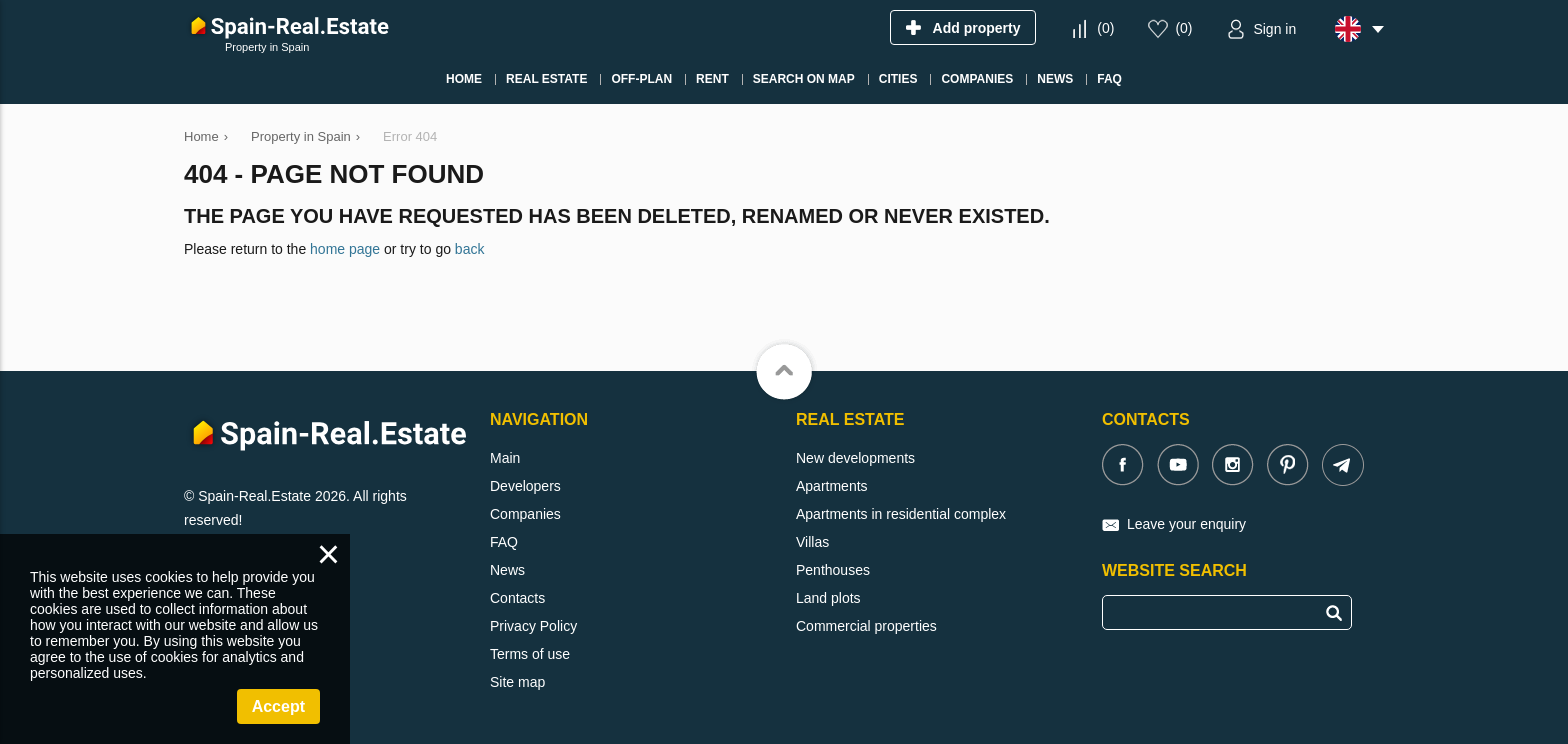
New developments (855, 458)
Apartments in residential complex (901, 514)
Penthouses (833, 570)
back (470, 249)
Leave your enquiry (1186, 524)
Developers (525, 486)
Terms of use (530, 654)
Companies (525, 514)
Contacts (517, 598)
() (1105, 28)
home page (345, 249)
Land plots (828, 598)
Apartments (832, 486)
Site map (517, 682)
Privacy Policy (533, 626)
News (507, 570)
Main (505, 458)
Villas (812, 542)
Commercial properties (866, 626)
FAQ (504, 542)
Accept (278, 706)
